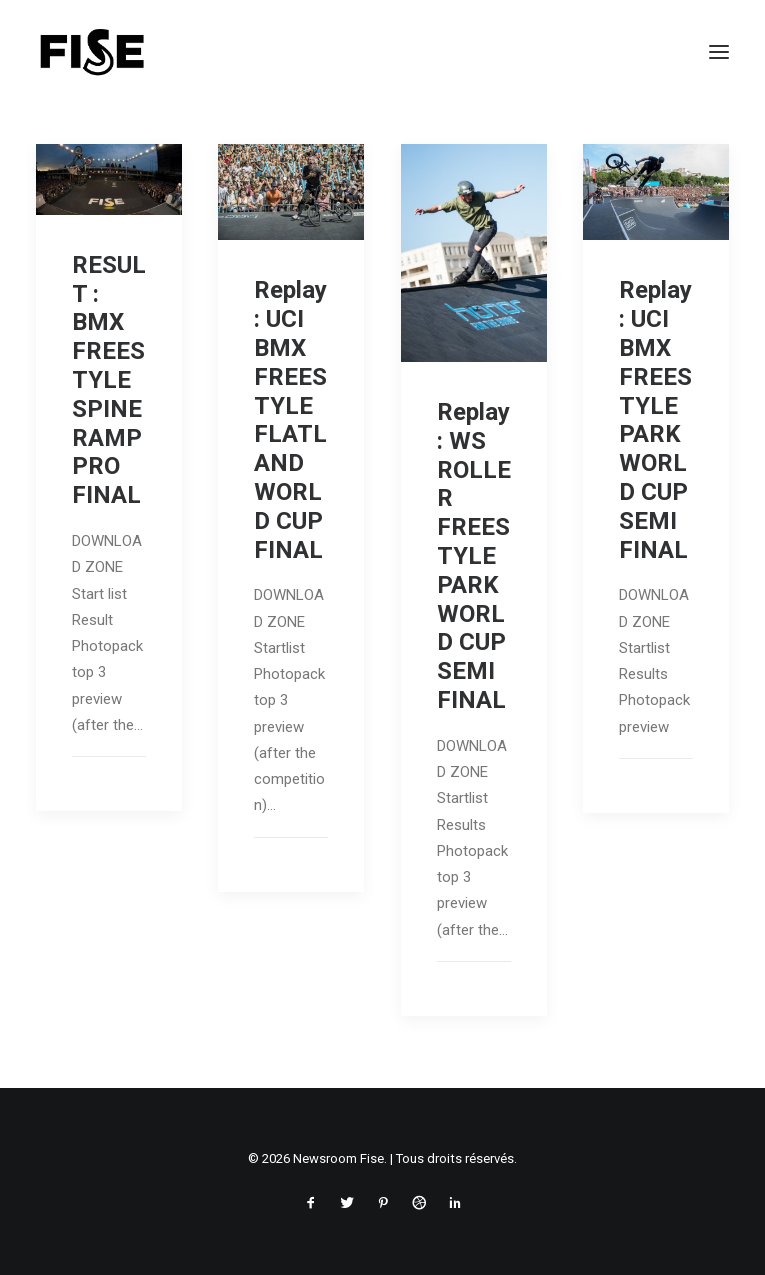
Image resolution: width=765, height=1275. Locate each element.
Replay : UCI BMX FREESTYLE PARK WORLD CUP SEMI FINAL (655, 419)
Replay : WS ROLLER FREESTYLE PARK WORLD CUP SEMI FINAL (474, 556)
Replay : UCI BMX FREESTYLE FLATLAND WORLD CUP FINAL (290, 419)
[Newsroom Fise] (92, 52)
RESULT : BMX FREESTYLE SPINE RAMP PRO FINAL (109, 380)
